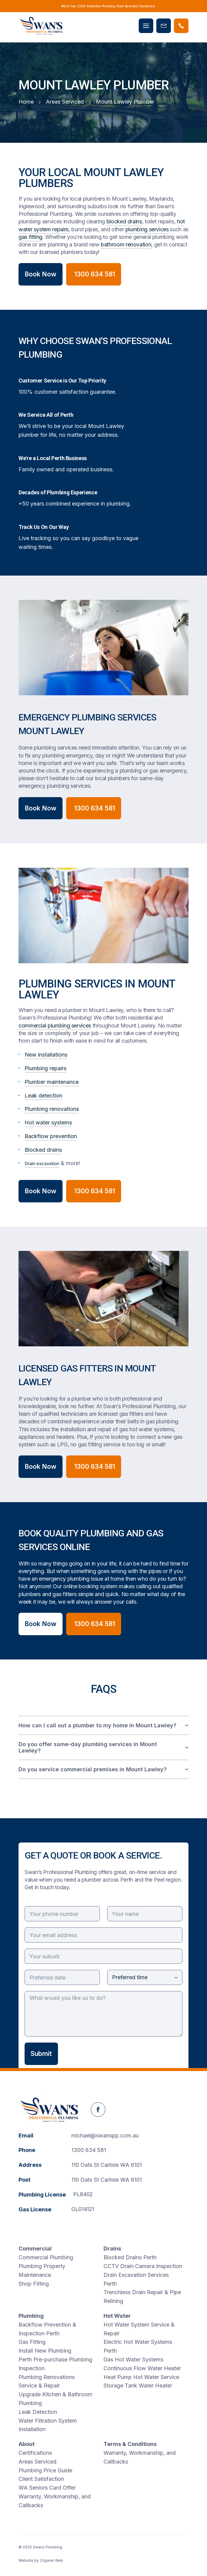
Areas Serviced (37, 2461)
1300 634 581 (88, 2150)
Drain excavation (42, 1163)
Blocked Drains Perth (130, 2257)
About (27, 2444)
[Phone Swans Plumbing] (181, 25)
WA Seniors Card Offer (47, 2487)
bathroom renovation (126, 244)
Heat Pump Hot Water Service (141, 2377)
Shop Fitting (34, 2283)
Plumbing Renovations (47, 2377)
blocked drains (124, 221)
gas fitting (30, 237)
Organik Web (51, 2560)
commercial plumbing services (55, 1025)
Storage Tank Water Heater (138, 2385)
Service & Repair (39, 2385)
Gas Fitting (32, 2342)
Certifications (35, 2453)
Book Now (40, 274)
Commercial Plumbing (46, 2257)
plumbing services (147, 229)
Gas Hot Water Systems (133, 2359)
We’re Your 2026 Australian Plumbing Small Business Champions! (108, 6)
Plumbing (31, 2316)
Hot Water (117, 2316)
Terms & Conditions (130, 2444)
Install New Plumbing (45, 2350)
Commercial (35, 2248)
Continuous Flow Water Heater (142, 2368)
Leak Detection (38, 2412)
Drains (112, 2248)
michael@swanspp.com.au (105, 2135)
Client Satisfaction (41, 2479)
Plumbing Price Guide (45, 2470)
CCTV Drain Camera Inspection (143, 2266)
